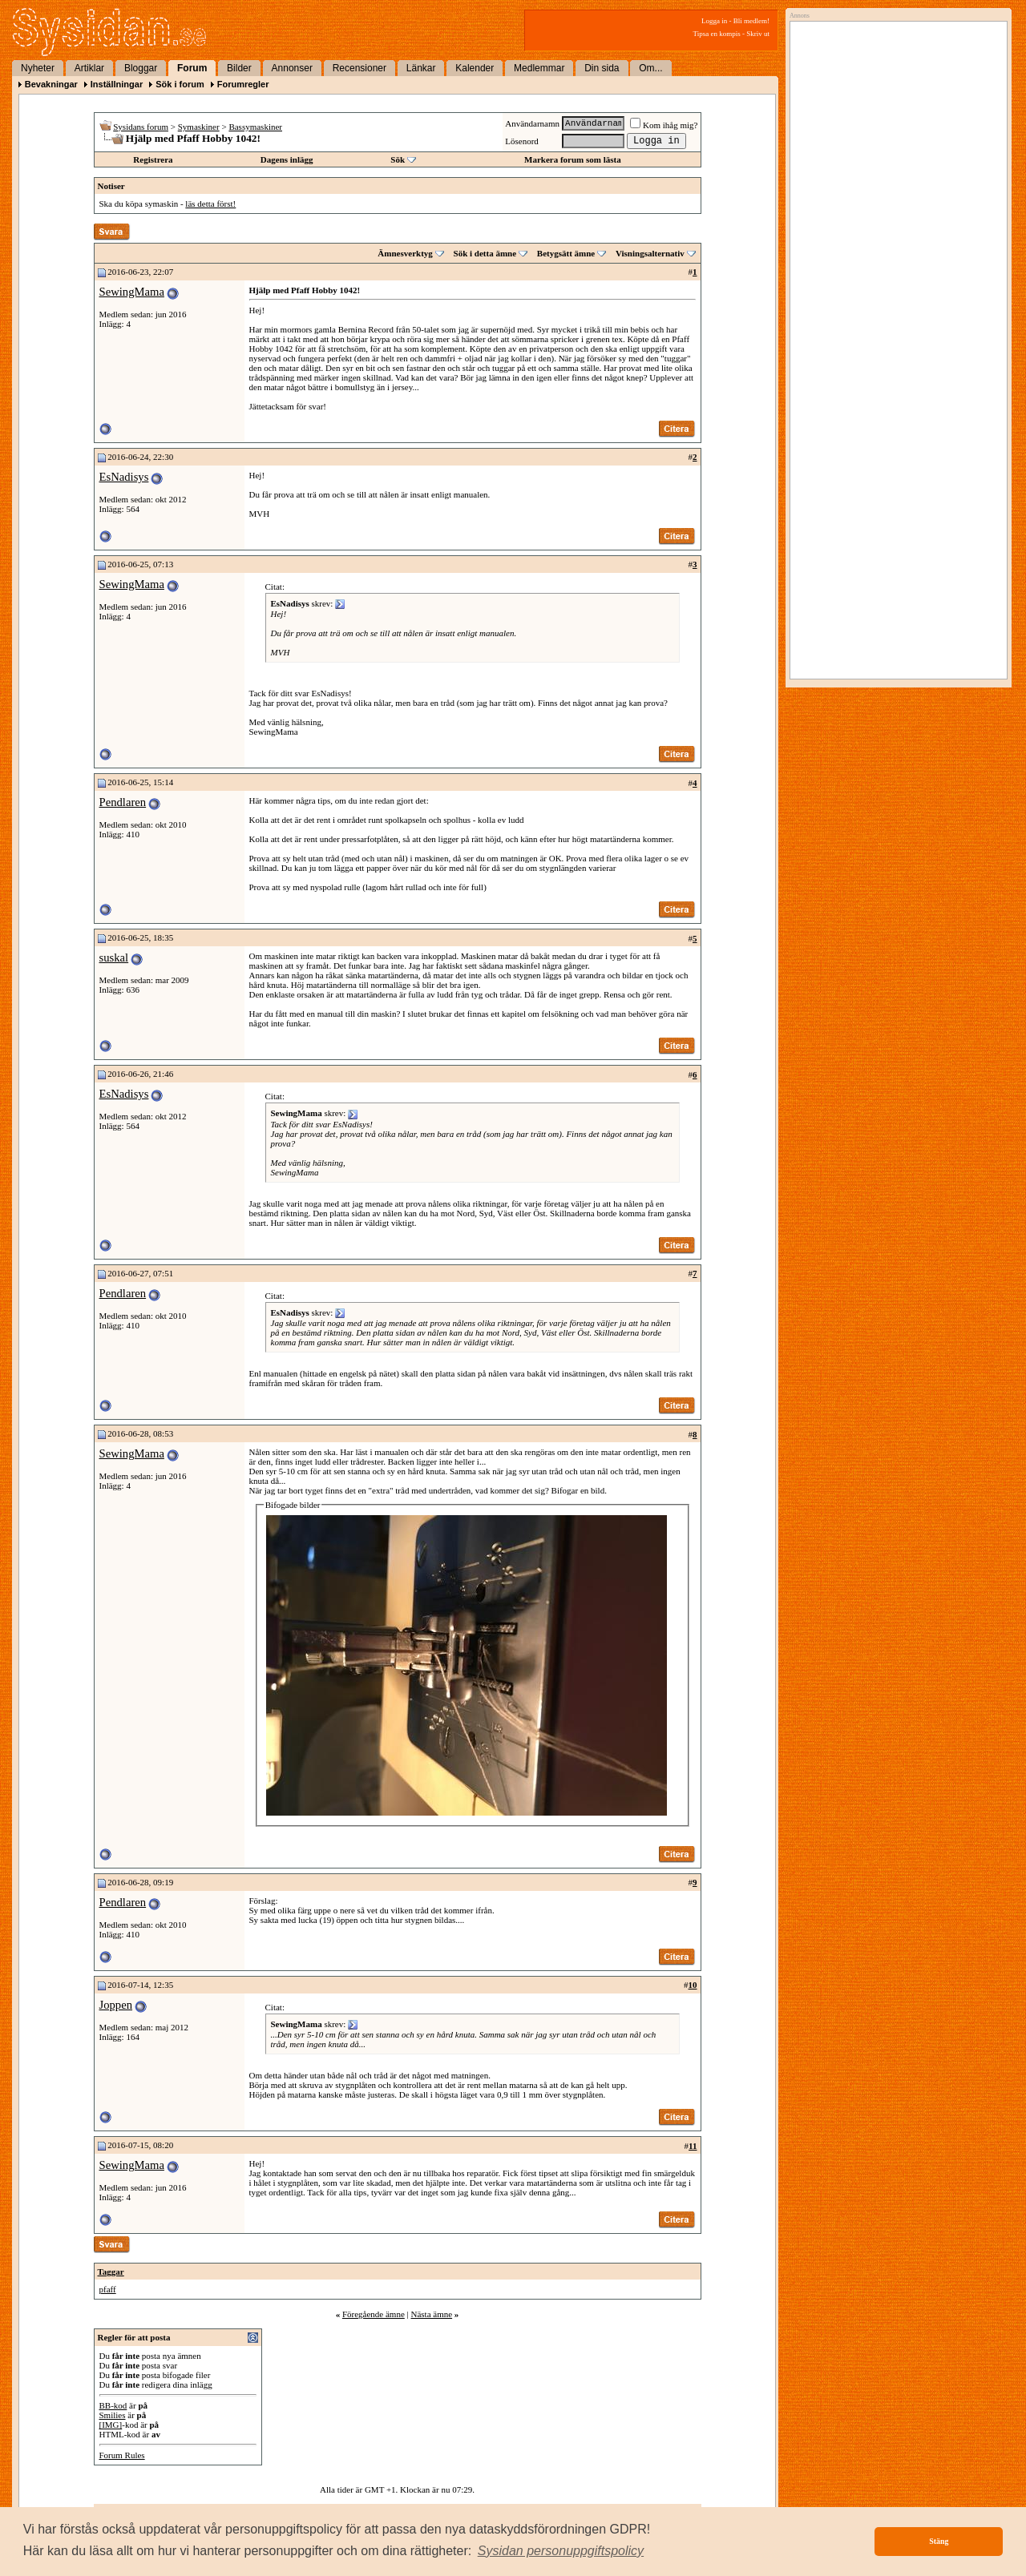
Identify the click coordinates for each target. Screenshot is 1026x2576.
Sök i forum (180, 84)
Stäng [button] (938, 2541)
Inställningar (117, 84)
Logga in (714, 21)
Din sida (601, 68)
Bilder (239, 68)
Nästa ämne (431, 2314)
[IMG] (111, 2424)
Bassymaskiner (255, 126)
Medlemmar (539, 68)
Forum (192, 68)
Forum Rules (122, 2455)
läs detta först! (210, 203)
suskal (114, 957)
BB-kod (113, 2405)
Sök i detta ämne (485, 253)
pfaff (107, 2289)
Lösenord (522, 141)
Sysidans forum (140, 126)
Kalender (474, 68)
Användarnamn (532, 123)
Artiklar (89, 68)
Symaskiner (199, 126)
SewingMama (131, 291)
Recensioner (359, 68)
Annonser (292, 68)
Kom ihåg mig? (663, 125)
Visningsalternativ (650, 253)
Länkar (421, 68)
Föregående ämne (373, 2314)
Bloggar (140, 68)
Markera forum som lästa (572, 159)
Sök (397, 159)
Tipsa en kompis (717, 34)
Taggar (111, 2271)
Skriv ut (758, 34)
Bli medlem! (751, 21)
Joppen (116, 2004)
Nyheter (38, 68)
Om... (650, 68)
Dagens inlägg (287, 159)
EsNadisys (124, 476)
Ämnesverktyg (405, 253)
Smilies (112, 2415)
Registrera (152, 159)
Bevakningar (51, 84)
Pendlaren (123, 802)
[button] (561, 2551)
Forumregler (243, 84)
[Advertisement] (894, 190)
